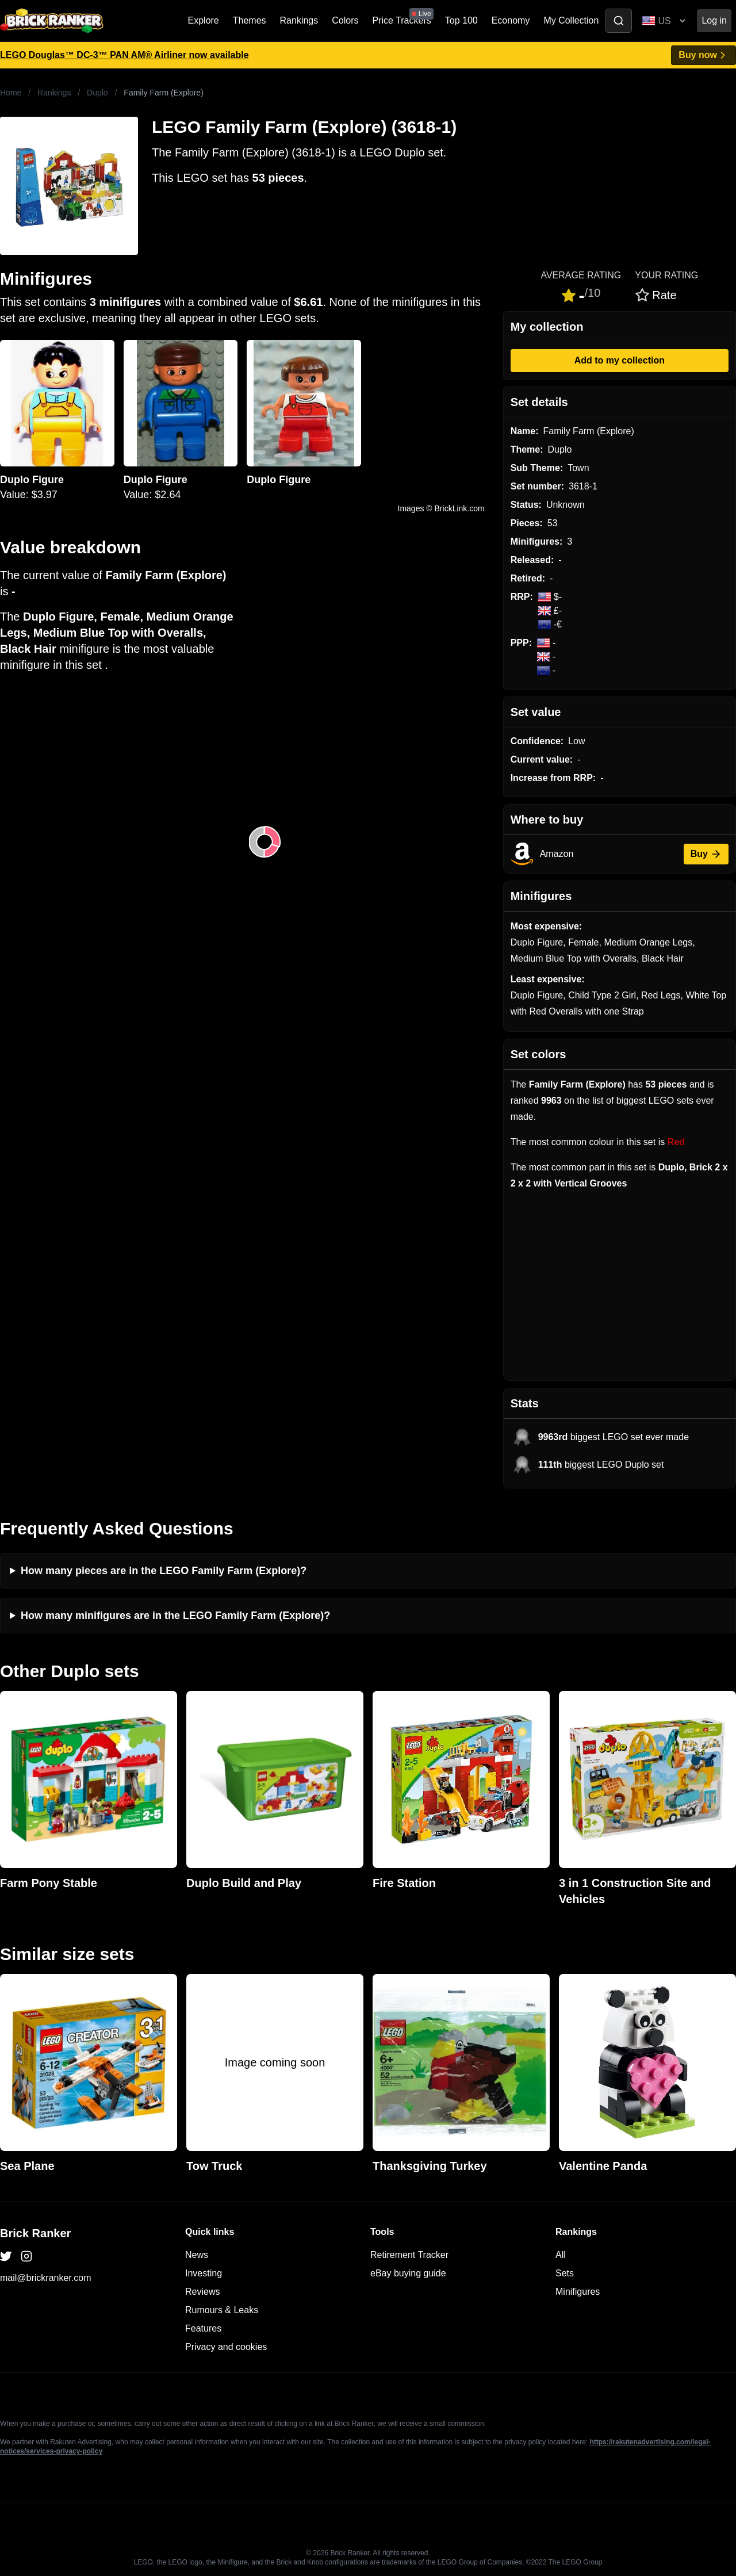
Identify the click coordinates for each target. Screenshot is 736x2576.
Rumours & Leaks (221, 2310)
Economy (511, 20)
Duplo (97, 92)
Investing (203, 2273)
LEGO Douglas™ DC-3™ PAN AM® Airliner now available (124, 55)
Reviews (202, 2291)
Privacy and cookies (226, 2347)
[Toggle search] (618, 21)
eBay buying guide (408, 2273)
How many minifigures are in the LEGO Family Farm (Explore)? (175, 1615)
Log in (714, 20)
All (560, 2255)
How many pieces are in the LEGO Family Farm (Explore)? (163, 1570)
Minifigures (577, 2291)
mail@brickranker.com (45, 2278)
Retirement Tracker (409, 2255)
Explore (203, 20)
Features (203, 2328)
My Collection (571, 20)
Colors (345, 20)
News (196, 2255)
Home (10, 92)
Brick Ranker (35, 2233)
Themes (249, 20)
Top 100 (461, 20)
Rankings (299, 20)
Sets (564, 2273)
